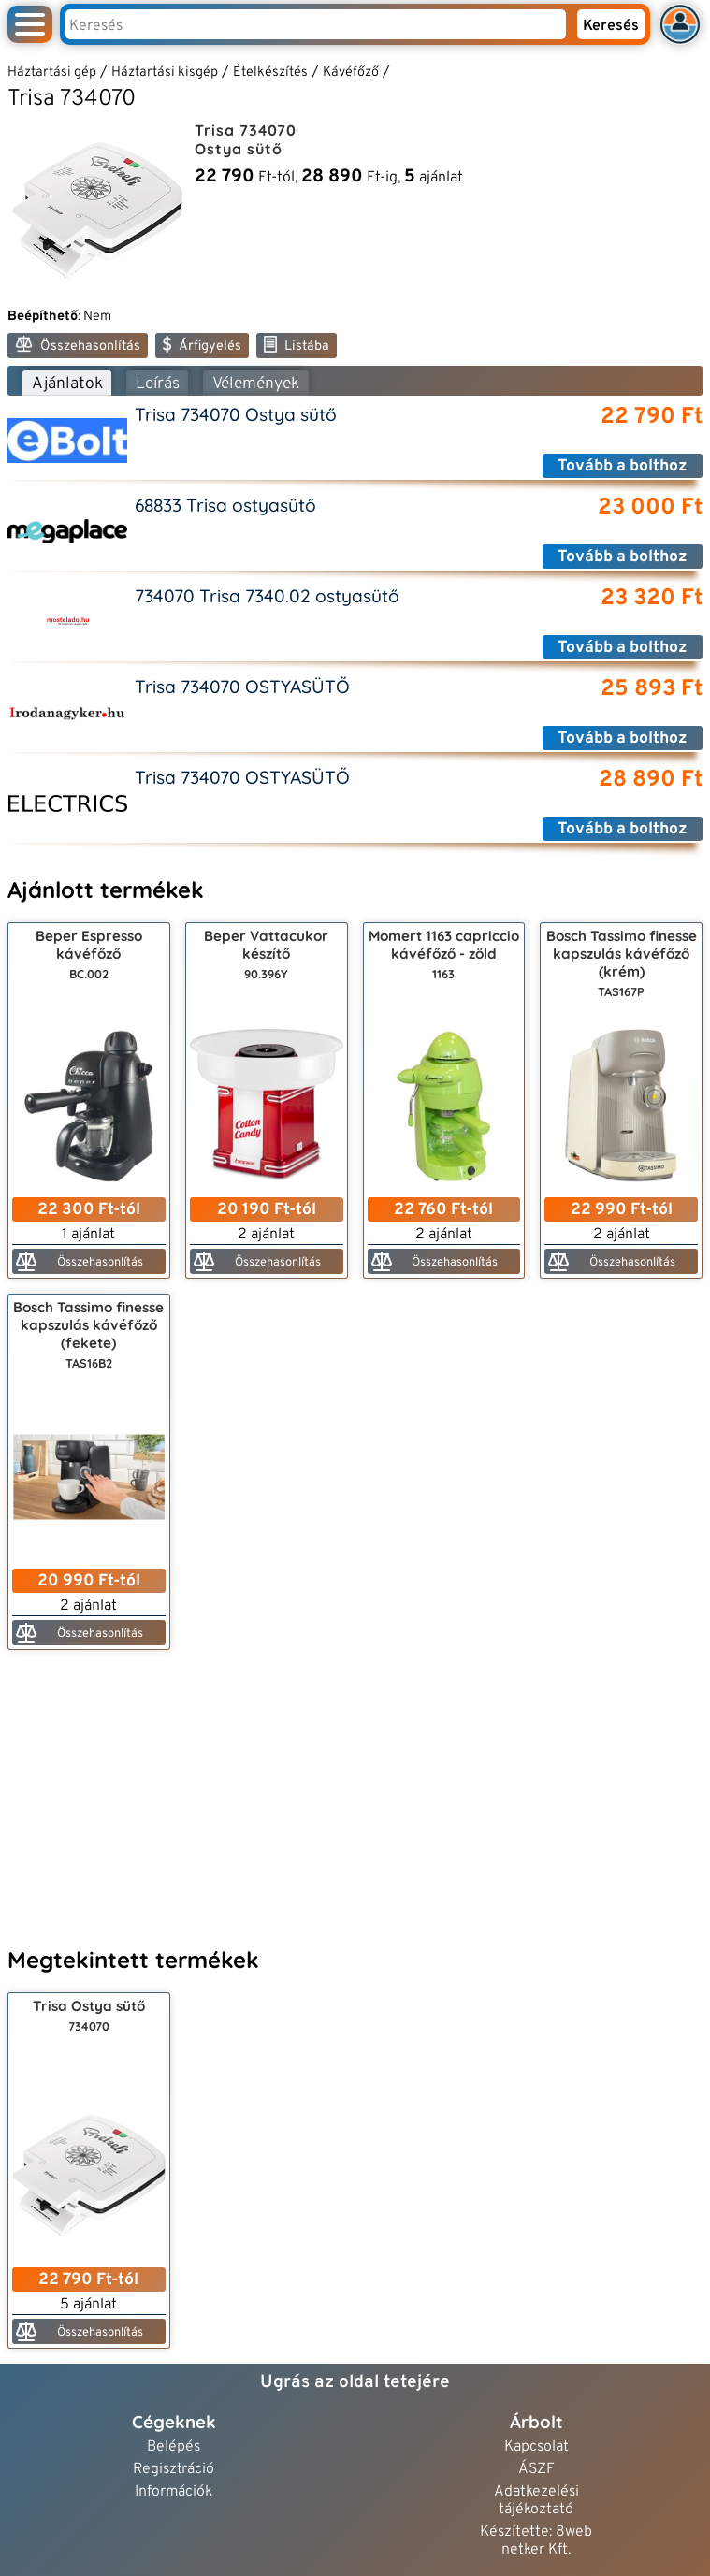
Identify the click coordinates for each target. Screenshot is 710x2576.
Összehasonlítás (77, 345)
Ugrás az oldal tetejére (355, 2382)
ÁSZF (536, 2470)
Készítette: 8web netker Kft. (536, 2541)
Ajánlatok (67, 384)
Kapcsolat (536, 2447)
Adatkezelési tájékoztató (536, 2501)
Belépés (173, 2447)
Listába (296, 345)
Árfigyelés (202, 345)
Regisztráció (173, 2470)
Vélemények (255, 384)
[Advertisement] (355, 1796)
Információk (173, 2492)
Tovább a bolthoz (623, 466)
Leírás (158, 384)
